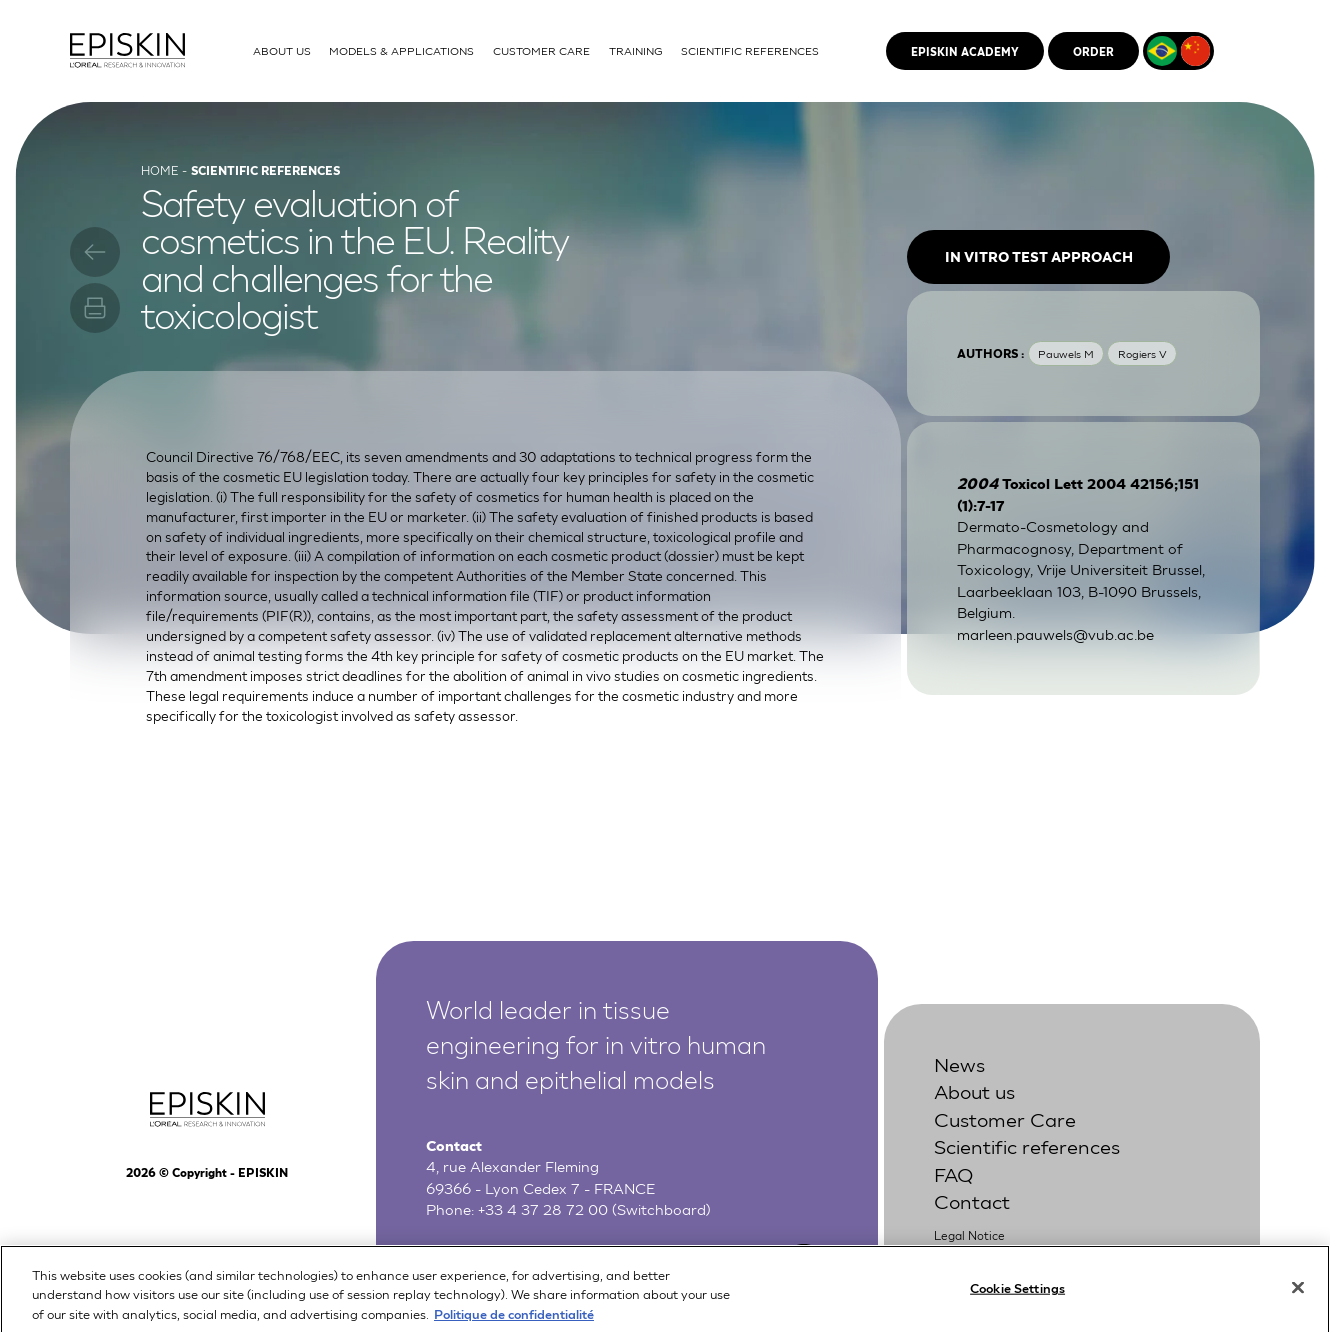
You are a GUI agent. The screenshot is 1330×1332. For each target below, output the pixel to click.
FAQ (953, 1173)
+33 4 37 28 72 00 (543, 1208)
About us (974, 1090)
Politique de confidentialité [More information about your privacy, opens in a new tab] (514, 1322)
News (959, 1063)
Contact (972, 1200)
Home (159, 170)
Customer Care (1005, 1118)
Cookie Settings (1017, 1296)
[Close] (1298, 1297)
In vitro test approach (1039, 256)
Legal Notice (969, 1235)
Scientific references (1027, 1145)
